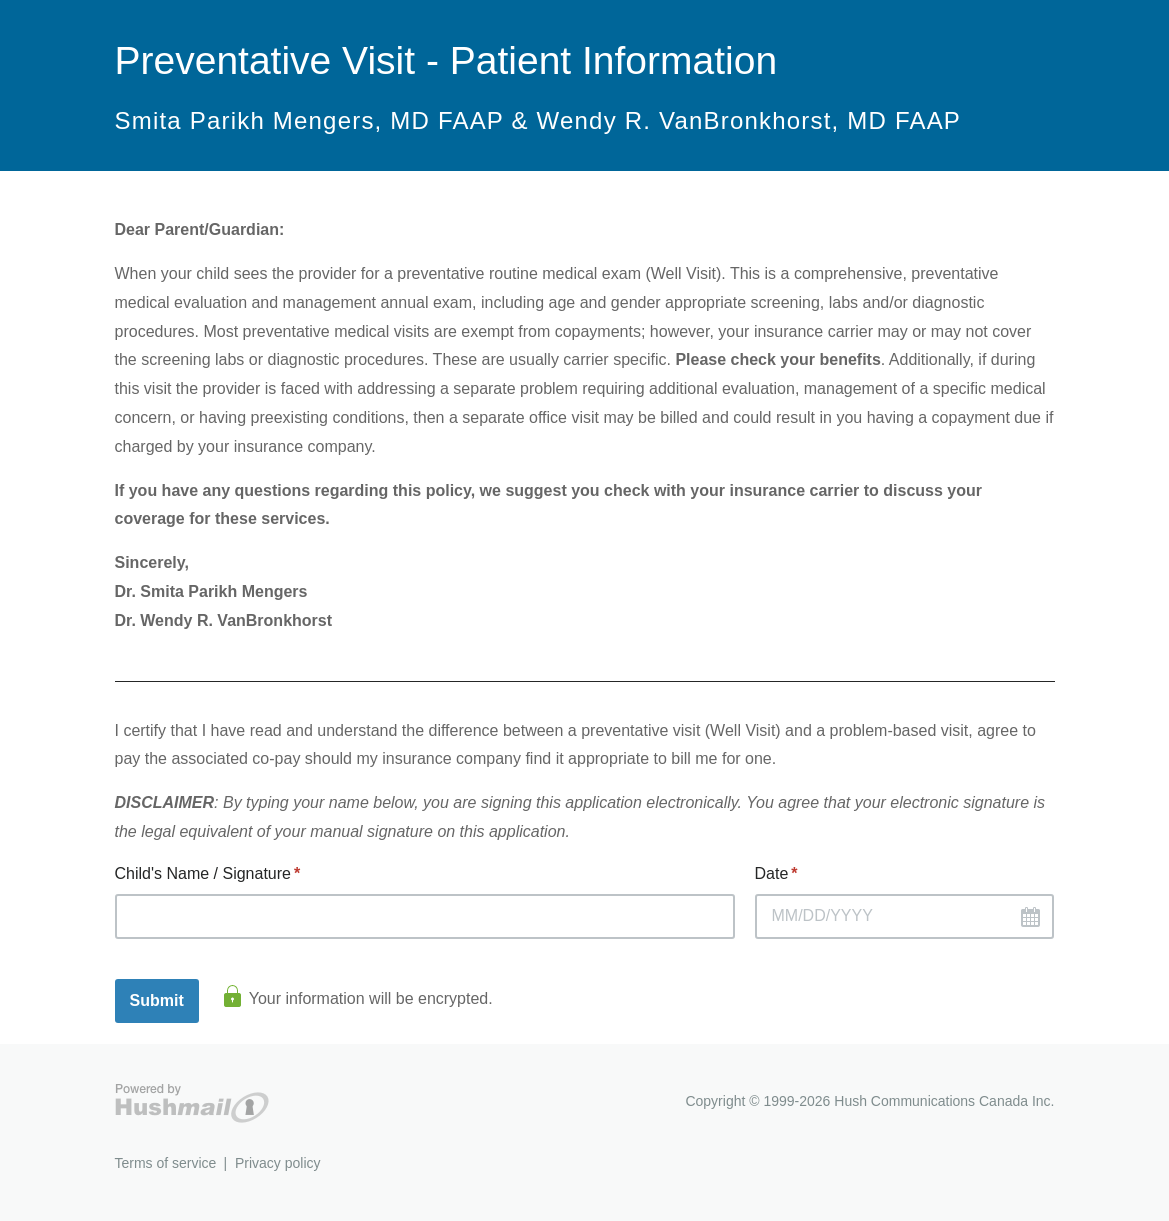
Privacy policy (278, 1163)
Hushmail (192, 1103)
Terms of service (166, 1163)
